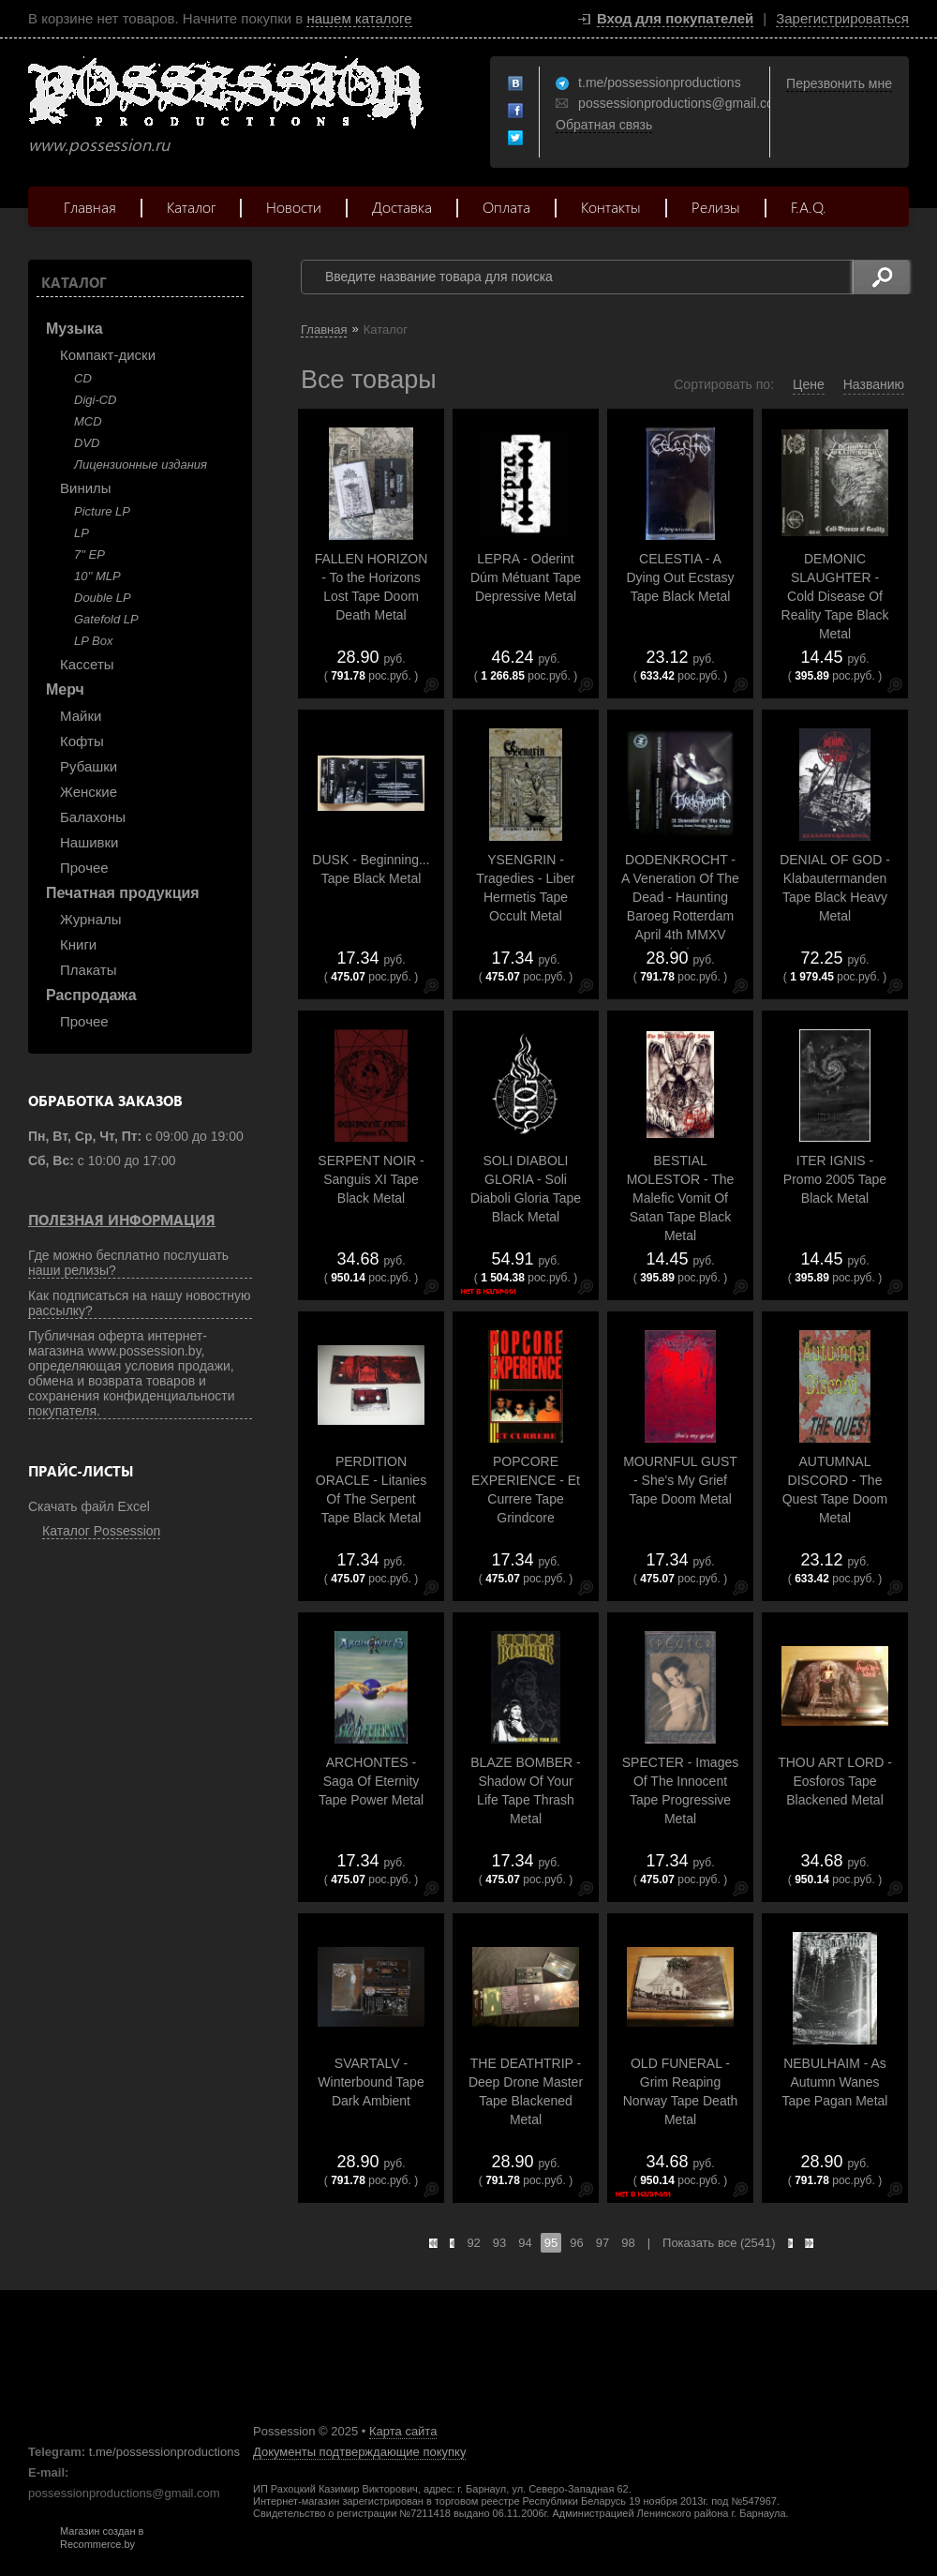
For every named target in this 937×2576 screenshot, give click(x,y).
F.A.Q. (808, 207)
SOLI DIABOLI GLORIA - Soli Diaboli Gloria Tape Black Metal (525, 1188)
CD (83, 378)
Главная (90, 207)
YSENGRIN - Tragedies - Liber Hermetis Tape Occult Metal (525, 887)
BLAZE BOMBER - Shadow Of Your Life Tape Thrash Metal (525, 1790)
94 (524, 2243)
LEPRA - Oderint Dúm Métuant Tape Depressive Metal (525, 577)
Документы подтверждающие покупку (359, 2452)
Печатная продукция (123, 893)
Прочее (84, 868)
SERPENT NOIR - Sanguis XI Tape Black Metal (371, 1179)
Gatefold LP (106, 619)
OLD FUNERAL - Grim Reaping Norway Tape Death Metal (680, 2091)
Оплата (506, 207)
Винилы (86, 488)
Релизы (716, 207)
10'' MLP (97, 576)
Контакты (611, 207)
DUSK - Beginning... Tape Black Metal (370, 869)
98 (627, 2243)
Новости (293, 207)
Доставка (402, 207)
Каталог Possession (101, 1530)
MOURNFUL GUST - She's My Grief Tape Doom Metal (680, 1480)
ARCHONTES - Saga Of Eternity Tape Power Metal (371, 1781)
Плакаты (88, 970)
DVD (86, 443)
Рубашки (88, 766)
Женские (88, 792)
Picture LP (102, 511)
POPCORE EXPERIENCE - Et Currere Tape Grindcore (525, 1489)
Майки (80, 716)
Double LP (102, 598)
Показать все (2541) (719, 2243)
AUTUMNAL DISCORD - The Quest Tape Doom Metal (835, 1489)
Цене (809, 384)
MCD (88, 421)
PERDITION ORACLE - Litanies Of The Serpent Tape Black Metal (371, 1489)
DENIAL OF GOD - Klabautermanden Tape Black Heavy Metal (835, 887)
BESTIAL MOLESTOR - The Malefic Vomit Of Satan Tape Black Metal (681, 1198)
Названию (873, 384)
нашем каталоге (358, 18)
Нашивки (89, 842)
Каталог (191, 207)
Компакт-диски (108, 355)
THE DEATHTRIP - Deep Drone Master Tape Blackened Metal (525, 2091)
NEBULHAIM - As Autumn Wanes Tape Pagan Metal (835, 2082)
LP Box (93, 641)
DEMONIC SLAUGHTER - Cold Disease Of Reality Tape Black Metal (835, 596)
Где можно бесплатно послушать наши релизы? (128, 1263)
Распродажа (91, 995)
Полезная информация (122, 1219)
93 (499, 2243)
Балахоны (93, 817)
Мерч (65, 689)
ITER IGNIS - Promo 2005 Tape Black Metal (834, 1179)
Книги (78, 944)
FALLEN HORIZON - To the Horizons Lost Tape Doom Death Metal (371, 586)
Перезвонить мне (839, 83)
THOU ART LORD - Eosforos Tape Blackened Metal (835, 1781)
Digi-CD (95, 400)
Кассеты (87, 664)
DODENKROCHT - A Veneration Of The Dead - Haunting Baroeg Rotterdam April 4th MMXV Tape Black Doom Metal (680, 916)
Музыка (74, 329)
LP (81, 533)
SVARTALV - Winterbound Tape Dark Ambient (371, 2082)
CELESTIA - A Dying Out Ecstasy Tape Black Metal (680, 577)
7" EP (89, 554)
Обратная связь (604, 124)
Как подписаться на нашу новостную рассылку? (139, 1303)
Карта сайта (403, 2431)
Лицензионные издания (140, 464)
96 (576, 2243)
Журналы (91, 919)
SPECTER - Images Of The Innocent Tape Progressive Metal (680, 1790)
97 (602, 2243)
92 (473, 2243)
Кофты (82, 741)
